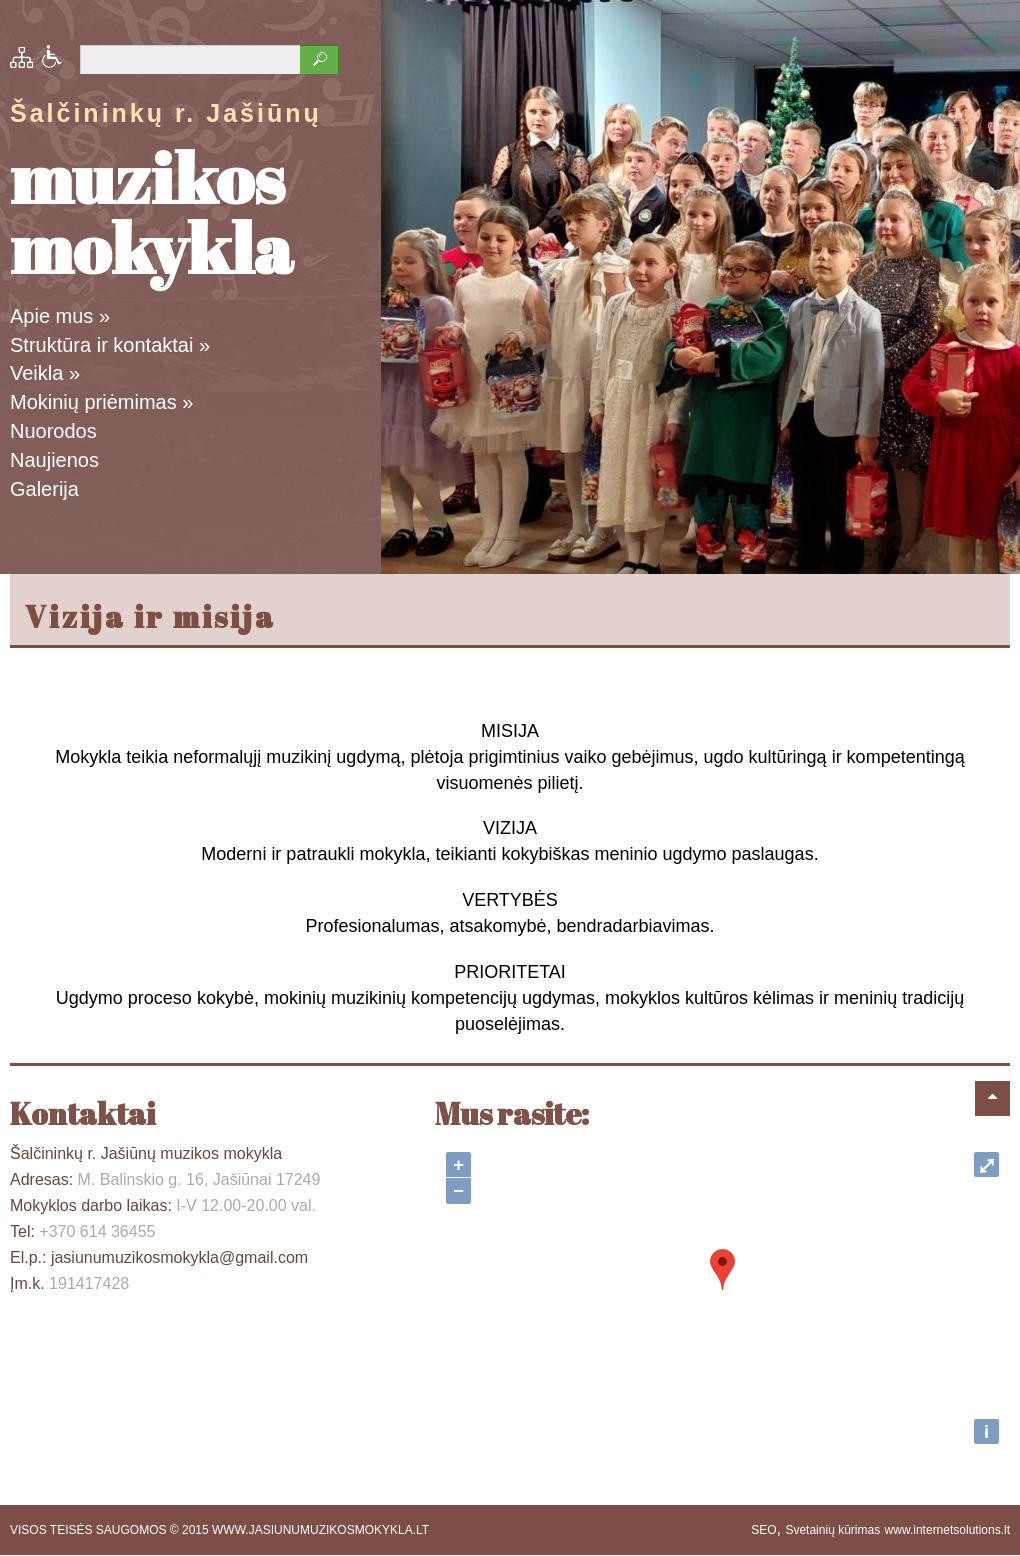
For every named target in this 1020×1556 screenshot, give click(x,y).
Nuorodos (53, 431)
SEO (763, 1530)
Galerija (44, 489)
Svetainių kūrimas (832, 1530)
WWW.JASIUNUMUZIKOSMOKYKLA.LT (320, 1530)
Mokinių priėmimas (101, 402)
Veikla (45, 373)
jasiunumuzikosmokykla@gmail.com (179, 1257)
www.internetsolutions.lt (947, 1530)
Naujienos (54, 460)
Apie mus (60, 316)
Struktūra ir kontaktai (110, 345)
